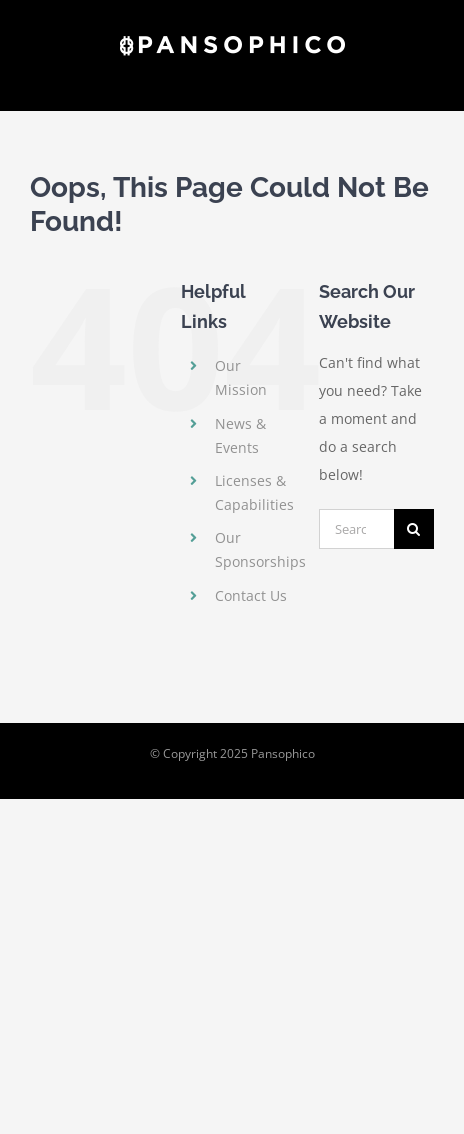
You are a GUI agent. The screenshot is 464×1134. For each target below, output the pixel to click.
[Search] (414, 529)
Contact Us (251, 595)
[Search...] (356, 529)
